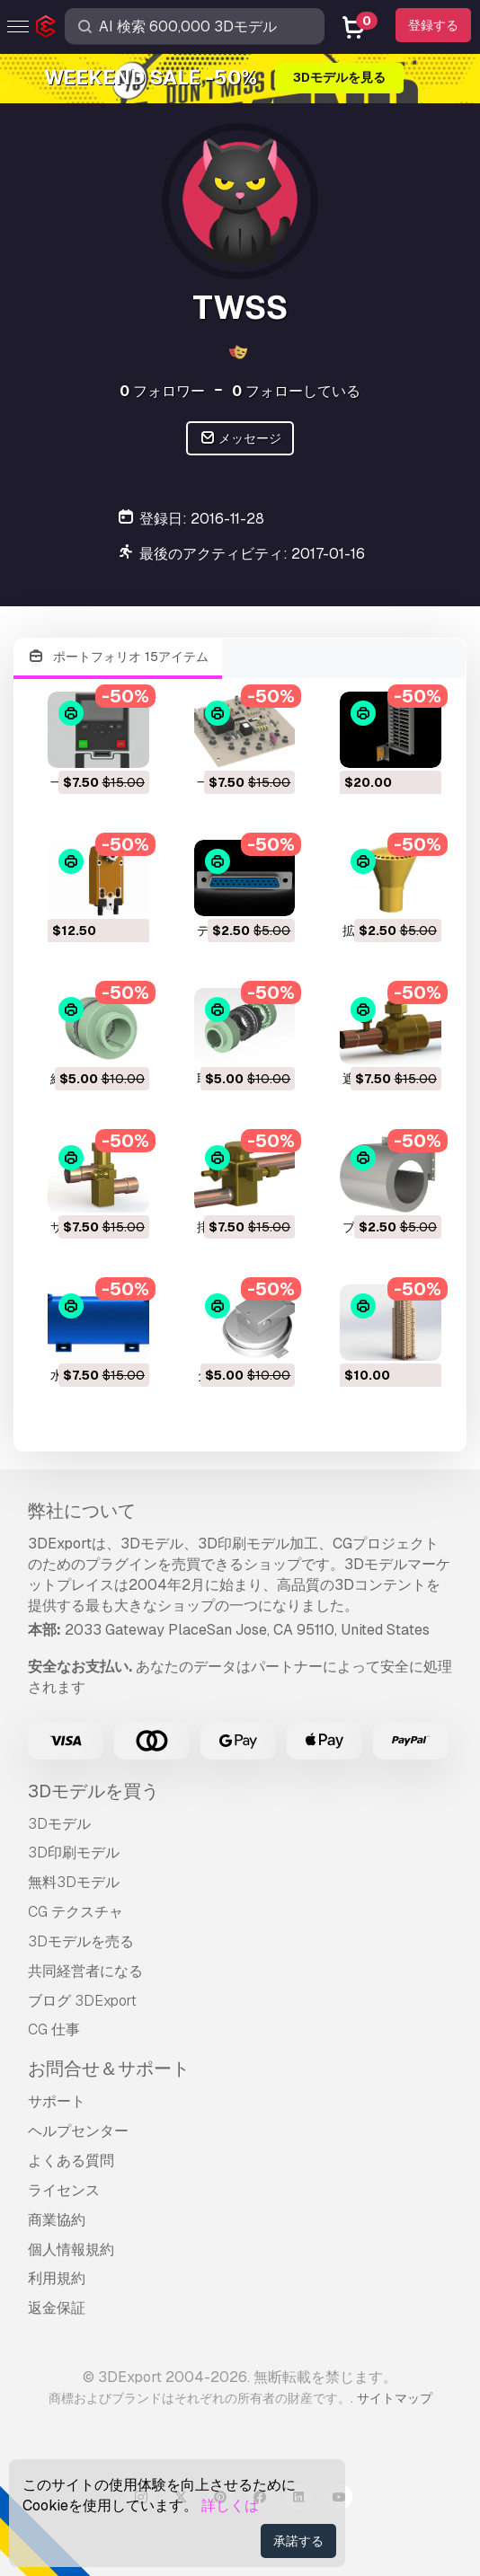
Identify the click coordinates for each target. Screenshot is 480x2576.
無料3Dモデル (74, 1882)
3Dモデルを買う (93, 1791)
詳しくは (230, 2505)
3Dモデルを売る (81, 1941)
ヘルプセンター (78, 2131)
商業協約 (56, 2219)
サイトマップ (394, 2398)
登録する (433, 25)
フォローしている (296, 391)
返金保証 (56, 2307)
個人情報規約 (71, 2249)
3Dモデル (59, 1823)
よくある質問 (71, 2160)
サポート (56, 2101)
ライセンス (64, 2190)
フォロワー (162, 391)
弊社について (82, 1510)
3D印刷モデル (74, 1852)
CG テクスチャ (75, 1911)
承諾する (298, 2541)
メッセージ (240, 438)
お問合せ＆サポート (109, 2068)
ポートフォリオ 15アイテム (118, 657)
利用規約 (56, 2278)
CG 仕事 (54, 2029)
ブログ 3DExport (82, 2000)
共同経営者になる (85, 1971)
